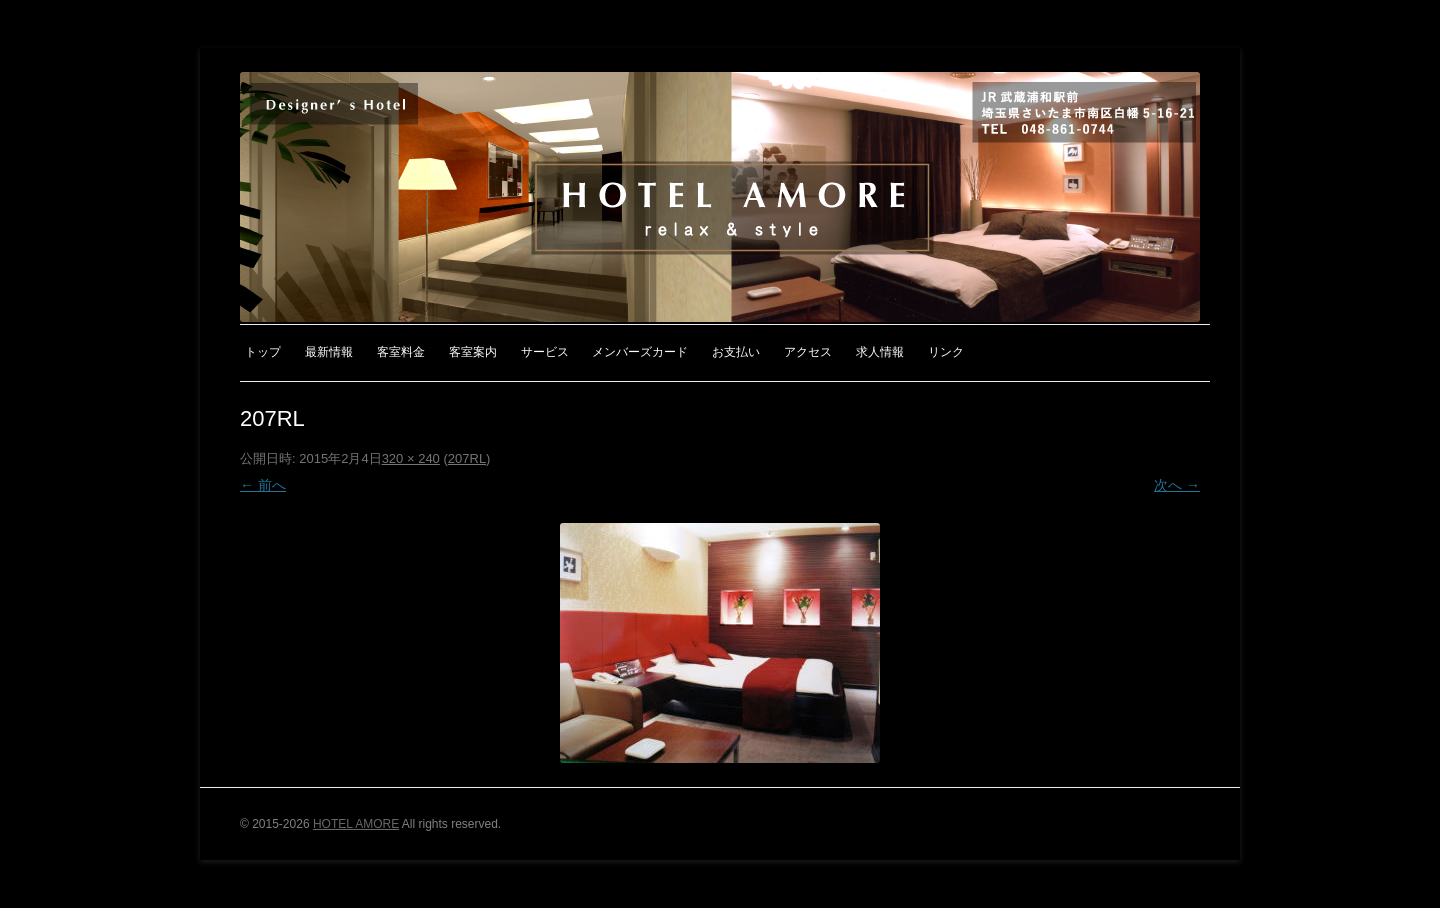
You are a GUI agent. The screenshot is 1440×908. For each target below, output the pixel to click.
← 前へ (263, 485)
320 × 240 (411, 458)
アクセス (808, 352)
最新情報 (329, 352)
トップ (263, 352)
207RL (467, 458)
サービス (545, 352)
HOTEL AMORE (356, 824)
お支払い (736, 352)
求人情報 (880, 352)
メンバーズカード (640, 352)
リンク (946, 352)
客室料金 (401, 352)
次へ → (1177, 485)
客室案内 (473, 352)
